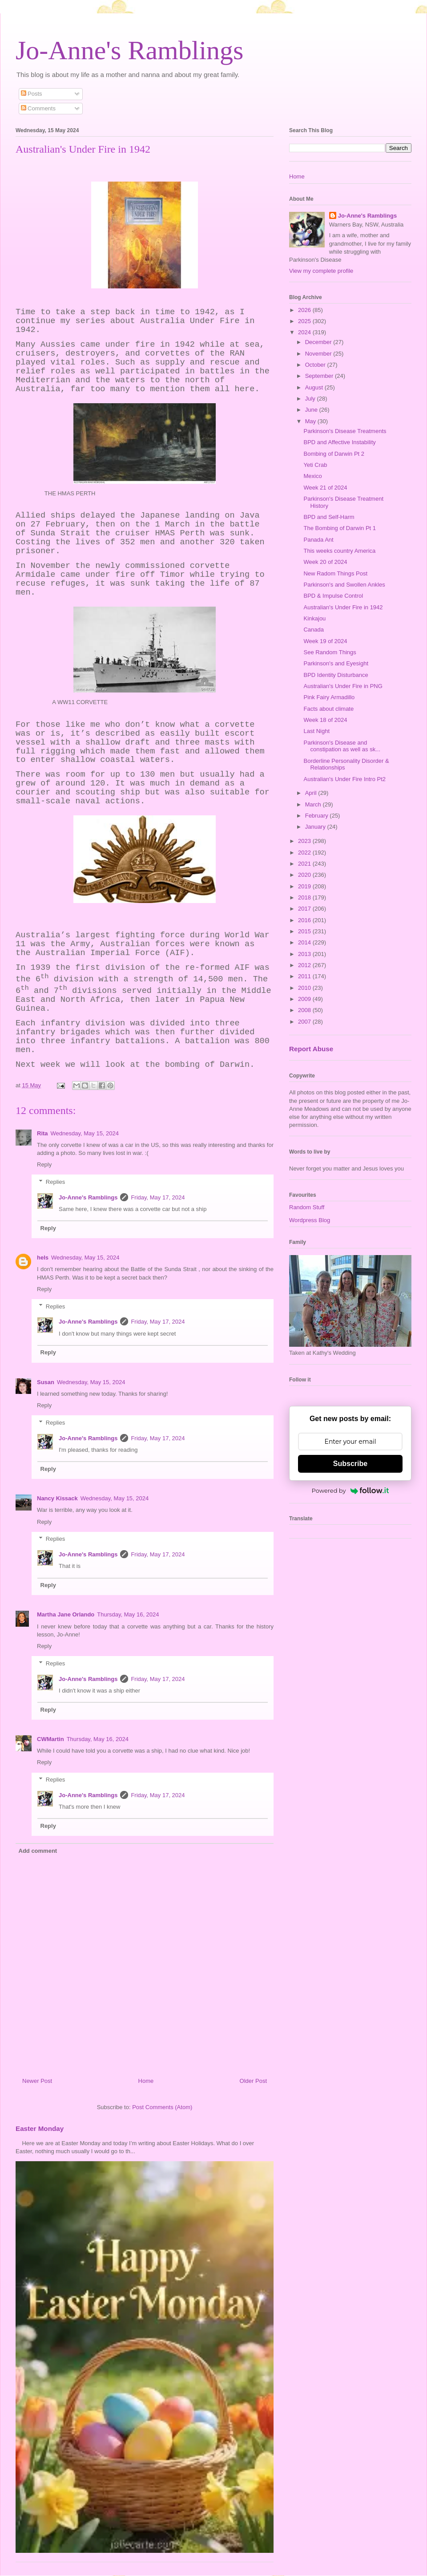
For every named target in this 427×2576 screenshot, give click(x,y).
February (317, 815)
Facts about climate (328, 708)
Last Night (316, 731)
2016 (305, 920)
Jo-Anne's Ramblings (129, 50)
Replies (55, 1182)
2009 (305, 999)
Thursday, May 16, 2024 (128, 1614)
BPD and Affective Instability (339, 442)
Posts (31, 93)
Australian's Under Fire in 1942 (343, 607)
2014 (305, 942)
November (319, 353)
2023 (305, 841)
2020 (305, 874)
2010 (305, 987)
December (319, 342)
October (316, 364)
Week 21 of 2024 (325, 487)
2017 (305, 908)
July (311, 398)
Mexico (312, 476)
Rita (42, 1133)
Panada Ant (318, 539)
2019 (305, 886)
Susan (45, 1382)
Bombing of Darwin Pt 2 (333, 453)
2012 (305, 965)
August (315, 387)
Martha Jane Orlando (65, 1614)
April (311, 793)
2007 (305, 1021)
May (311, 421)
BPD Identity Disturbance (335, 675)
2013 (305, 954)
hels (42, 1257)
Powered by (350, 1490)
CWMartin (50, 1739)
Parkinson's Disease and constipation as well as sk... (341, 746)
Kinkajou (314, 618)
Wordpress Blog (309, 1220)
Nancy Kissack (57, 1498)
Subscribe (350, 1463)
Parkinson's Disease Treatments (344, 431)
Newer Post (37, 2081)
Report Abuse (311, 1049)
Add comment (38, 1850)
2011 (305, 976)
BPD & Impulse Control (333, 595)
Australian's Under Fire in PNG (342, 686)
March (314, 804)
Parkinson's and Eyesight (335, 663)
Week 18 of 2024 (325, 720)
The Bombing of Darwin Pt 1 (339, 528)
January (316, 826)
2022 (305, 852)
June (312, 409)
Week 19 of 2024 (325, 641)
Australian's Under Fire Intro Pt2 (344, 779)
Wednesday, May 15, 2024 (85, 1133)
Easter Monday (40, 2128)
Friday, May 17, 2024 (158, 1197)
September (320, 376)
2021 (305, 863)
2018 (305, 897)
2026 (305, 310)
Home (146, 2081)
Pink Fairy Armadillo (328, 697)
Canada (313, 629)
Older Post (253, 2081)
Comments (38, 108)
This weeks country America (339, 550)
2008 (305, 1010)
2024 (305, 332)
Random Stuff (306, 1207)
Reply (44, 1164)
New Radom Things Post (335, 573)
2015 (305, 931)
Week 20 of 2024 (325, 562)
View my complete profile (321, 270)
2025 (305, 321)
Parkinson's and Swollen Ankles (344, 584)
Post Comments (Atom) (162, 2107)
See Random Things (329, 652)
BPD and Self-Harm (328, 517)
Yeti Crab (315, 465)
